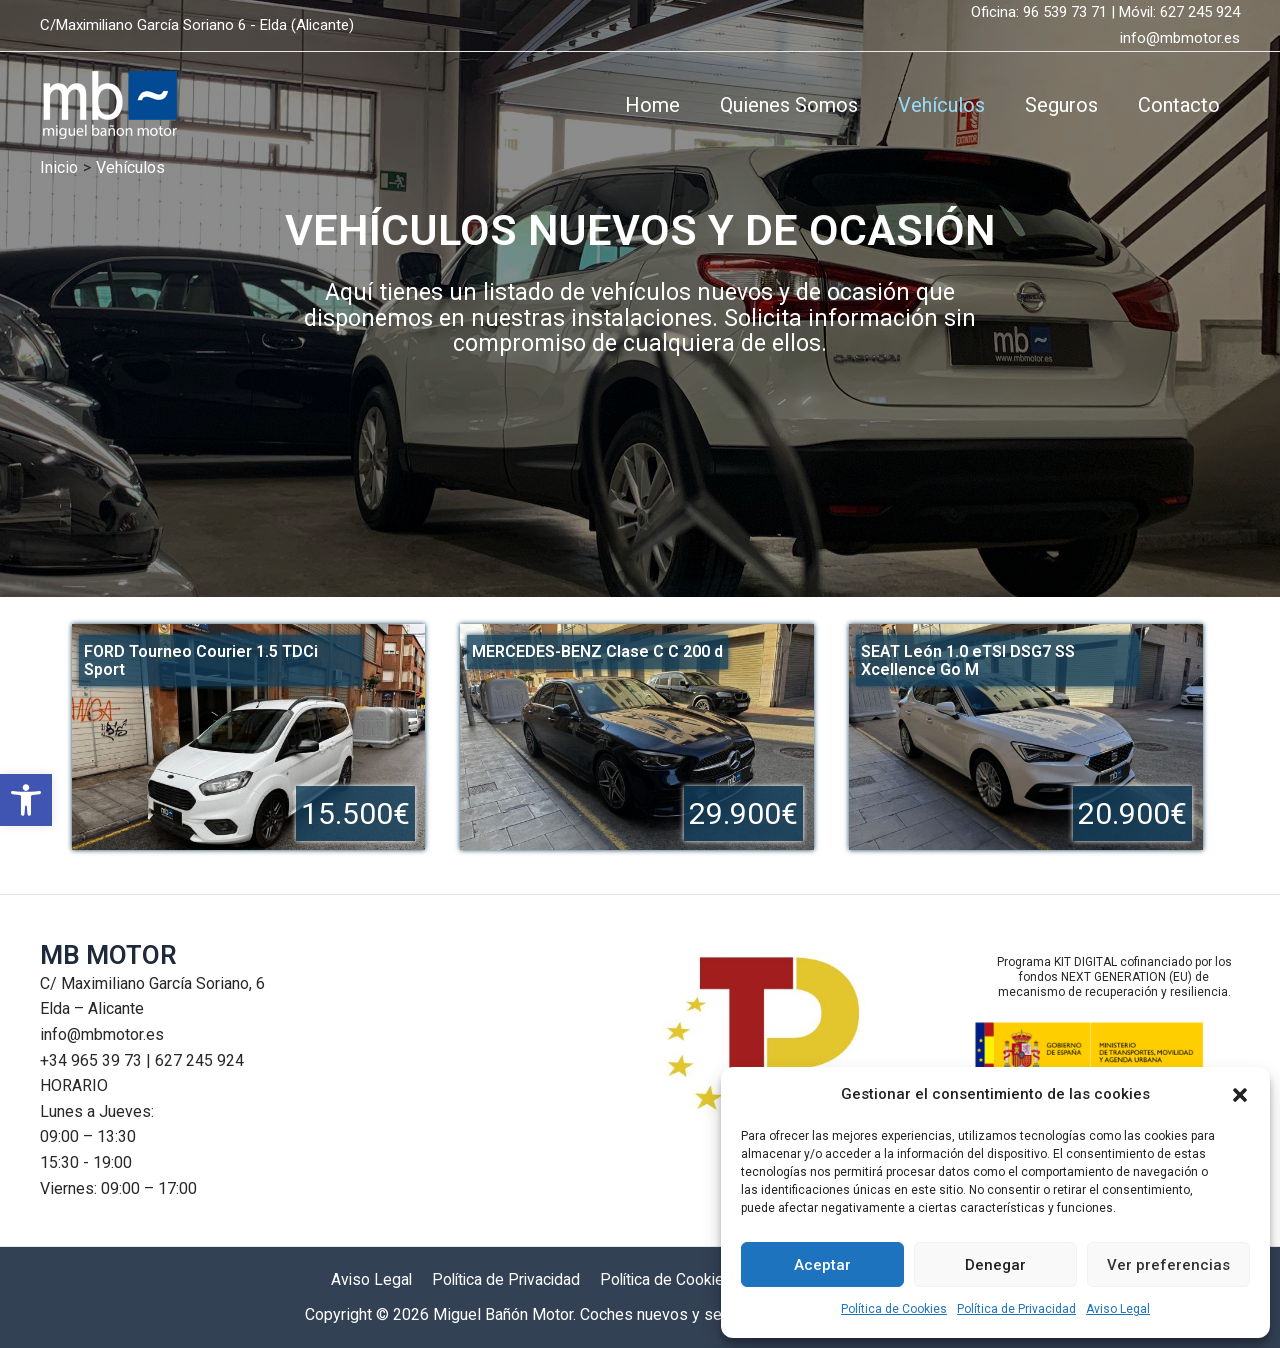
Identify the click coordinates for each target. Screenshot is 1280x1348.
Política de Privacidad (1016, 1309)
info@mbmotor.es (1180, 38)
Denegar (995, 1265)
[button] (26, 809)
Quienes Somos (789, 105)
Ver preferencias (1168, 1265)
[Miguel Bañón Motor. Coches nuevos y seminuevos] (109, 103)
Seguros (1061, 105)
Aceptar (822, 1265)
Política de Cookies (894, 1309)
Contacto (1179, 105)
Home (652, 105)
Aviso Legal (1118, 1309)
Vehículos (941, 105)
